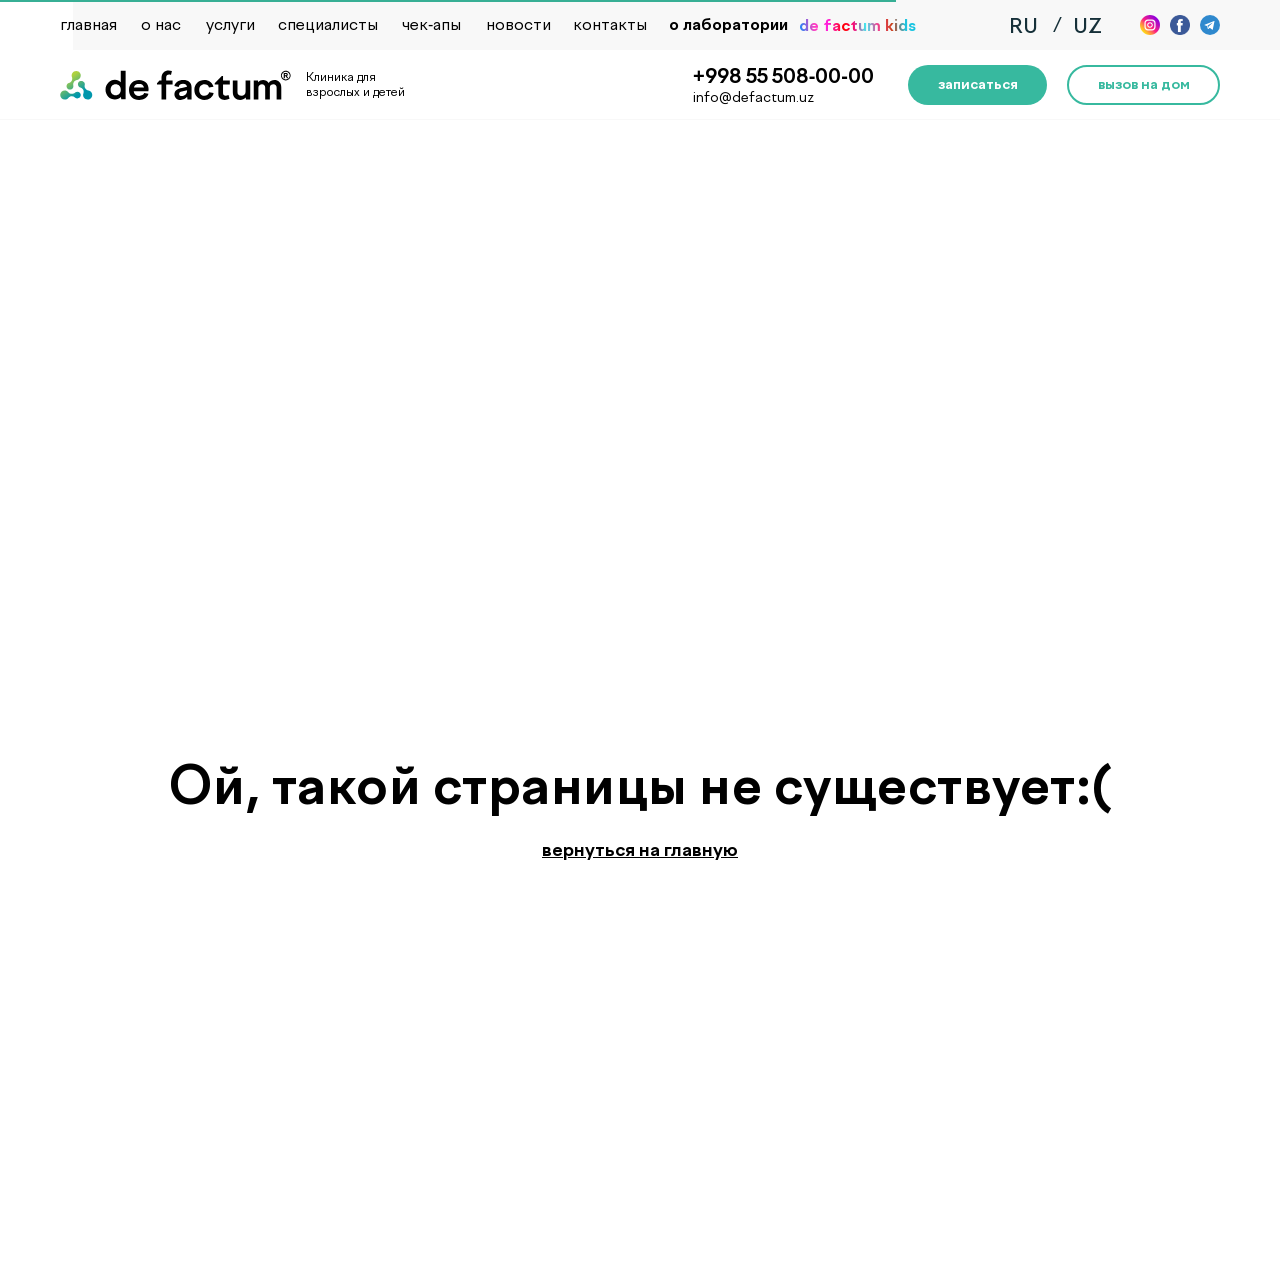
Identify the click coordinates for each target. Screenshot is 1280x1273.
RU (1023, 26)
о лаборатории (728, 24)
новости (518, 24)
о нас (161, 24)
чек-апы (431, 24)
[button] (977, 85)
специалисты (328, 24)
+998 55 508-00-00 (783, 76)
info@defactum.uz (753, 97)
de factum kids (857, 25)
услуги (230, 24)
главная (88, 24)
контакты (610, 24)
